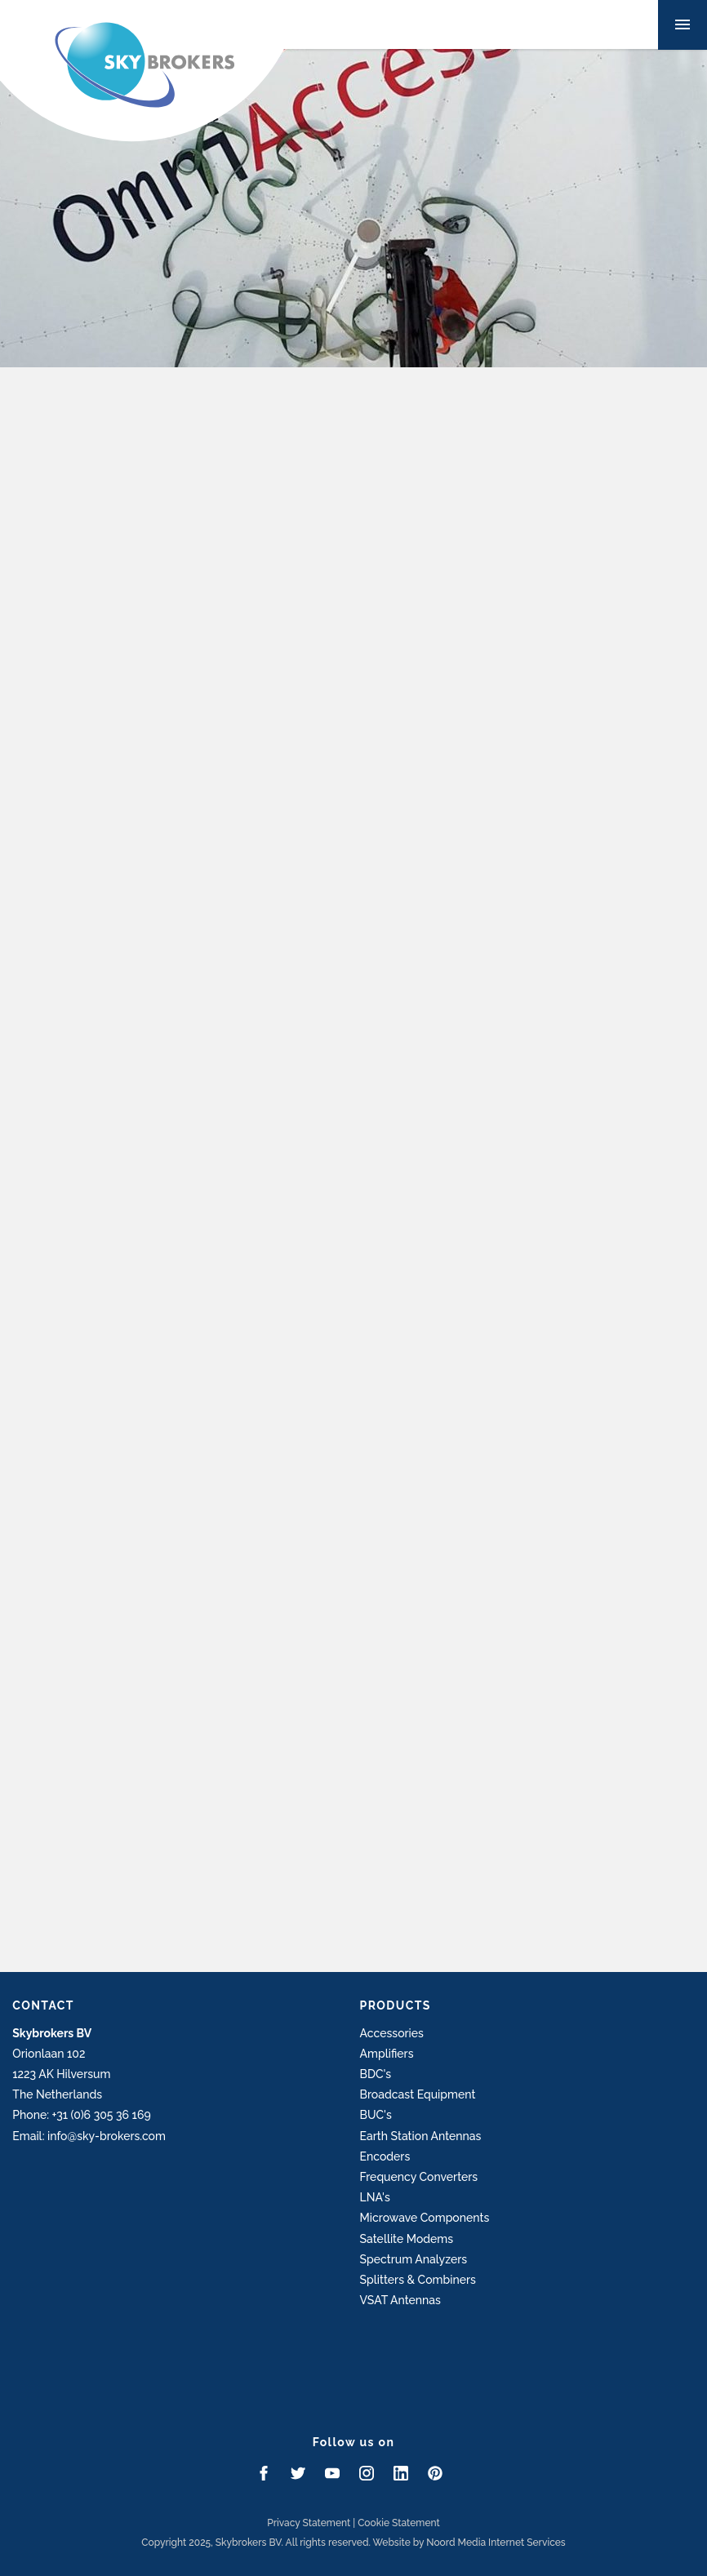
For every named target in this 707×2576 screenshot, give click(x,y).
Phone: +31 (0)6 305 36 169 (81, 2114)
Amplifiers (387, 2053)
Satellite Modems (407, 2238)
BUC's (376, 2114)
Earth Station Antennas (421, 2136)
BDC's (376, 2074)
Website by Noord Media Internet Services (469, 2542)
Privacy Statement (308, 2523)
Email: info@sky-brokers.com (89, 2136)
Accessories (392, 2033)
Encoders (385, 2156)
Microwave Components (425, 2217)
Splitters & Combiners (418, 2279)
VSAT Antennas (400, 2300)
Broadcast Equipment (418, 2094)
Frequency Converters (419, 2176)
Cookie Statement (399, 2523)
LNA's (375, 2197)
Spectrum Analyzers (414, 2259)
